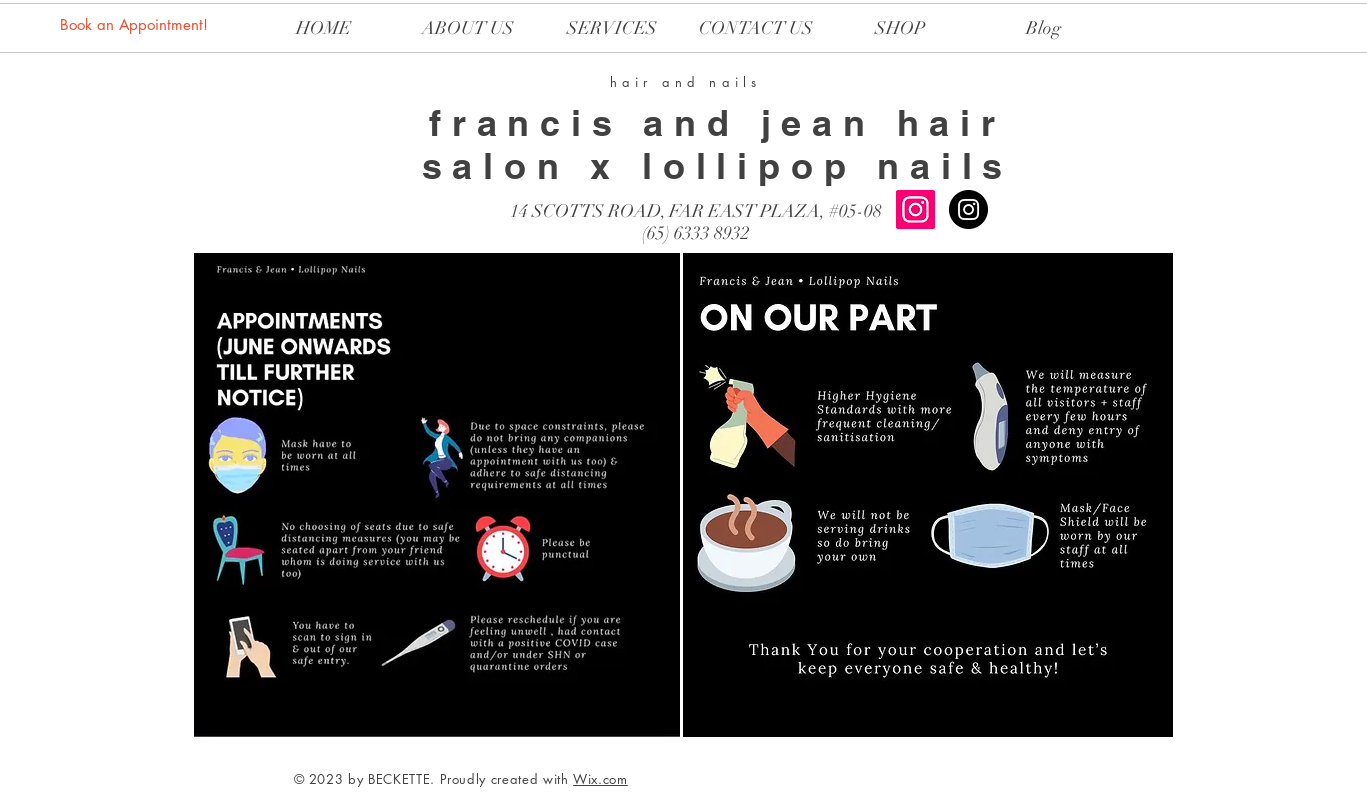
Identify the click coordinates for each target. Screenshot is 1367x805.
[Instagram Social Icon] (915, 209)
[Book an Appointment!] (135, 24)
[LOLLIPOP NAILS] (968, 209)
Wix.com (600, 779)
